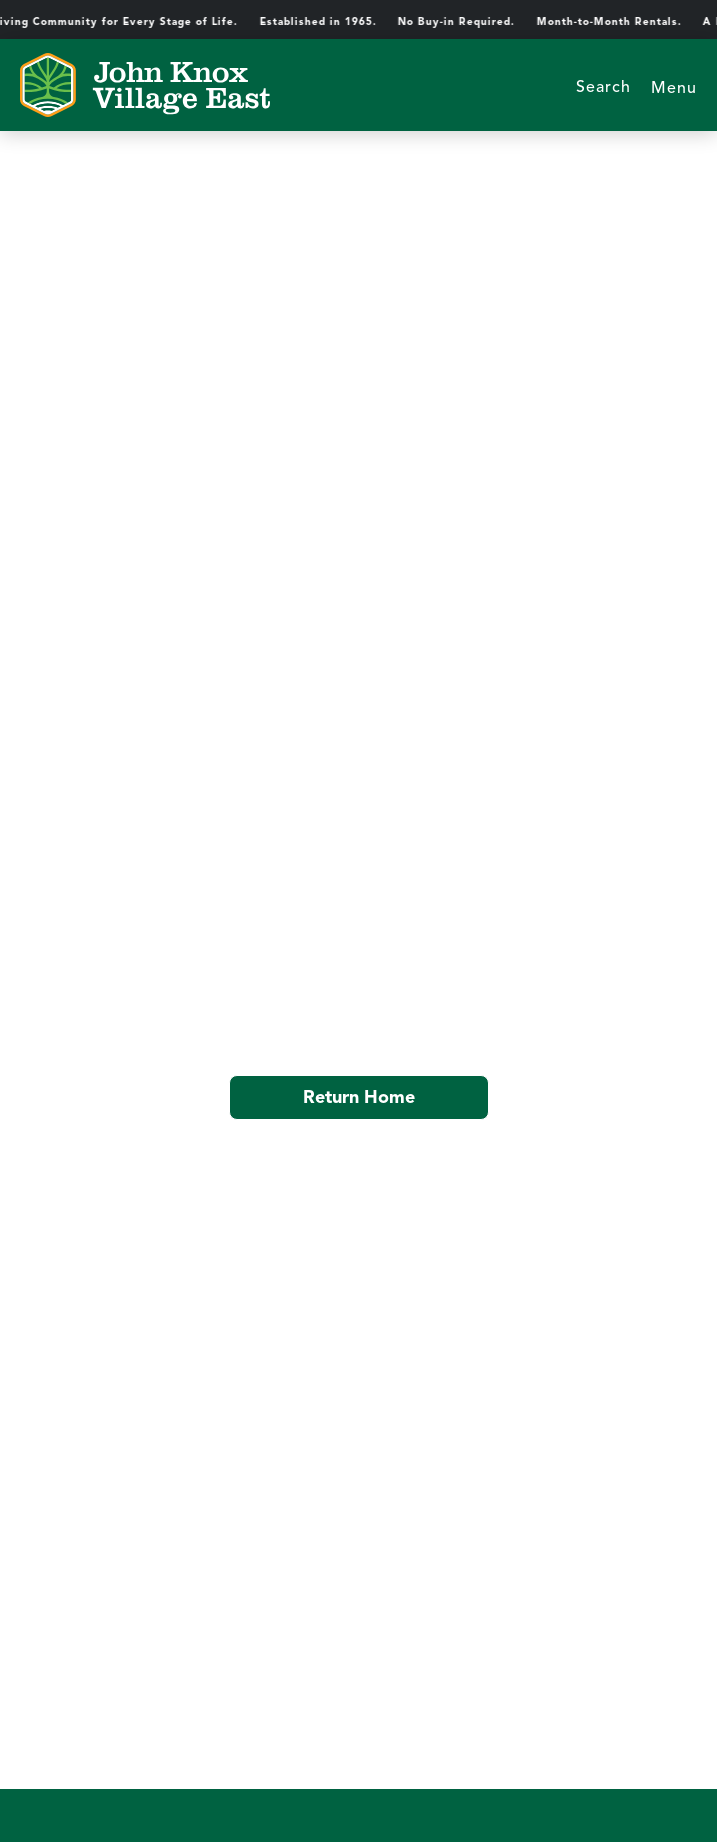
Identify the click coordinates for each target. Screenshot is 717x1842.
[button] (674, 85)
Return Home (359, 1097)
